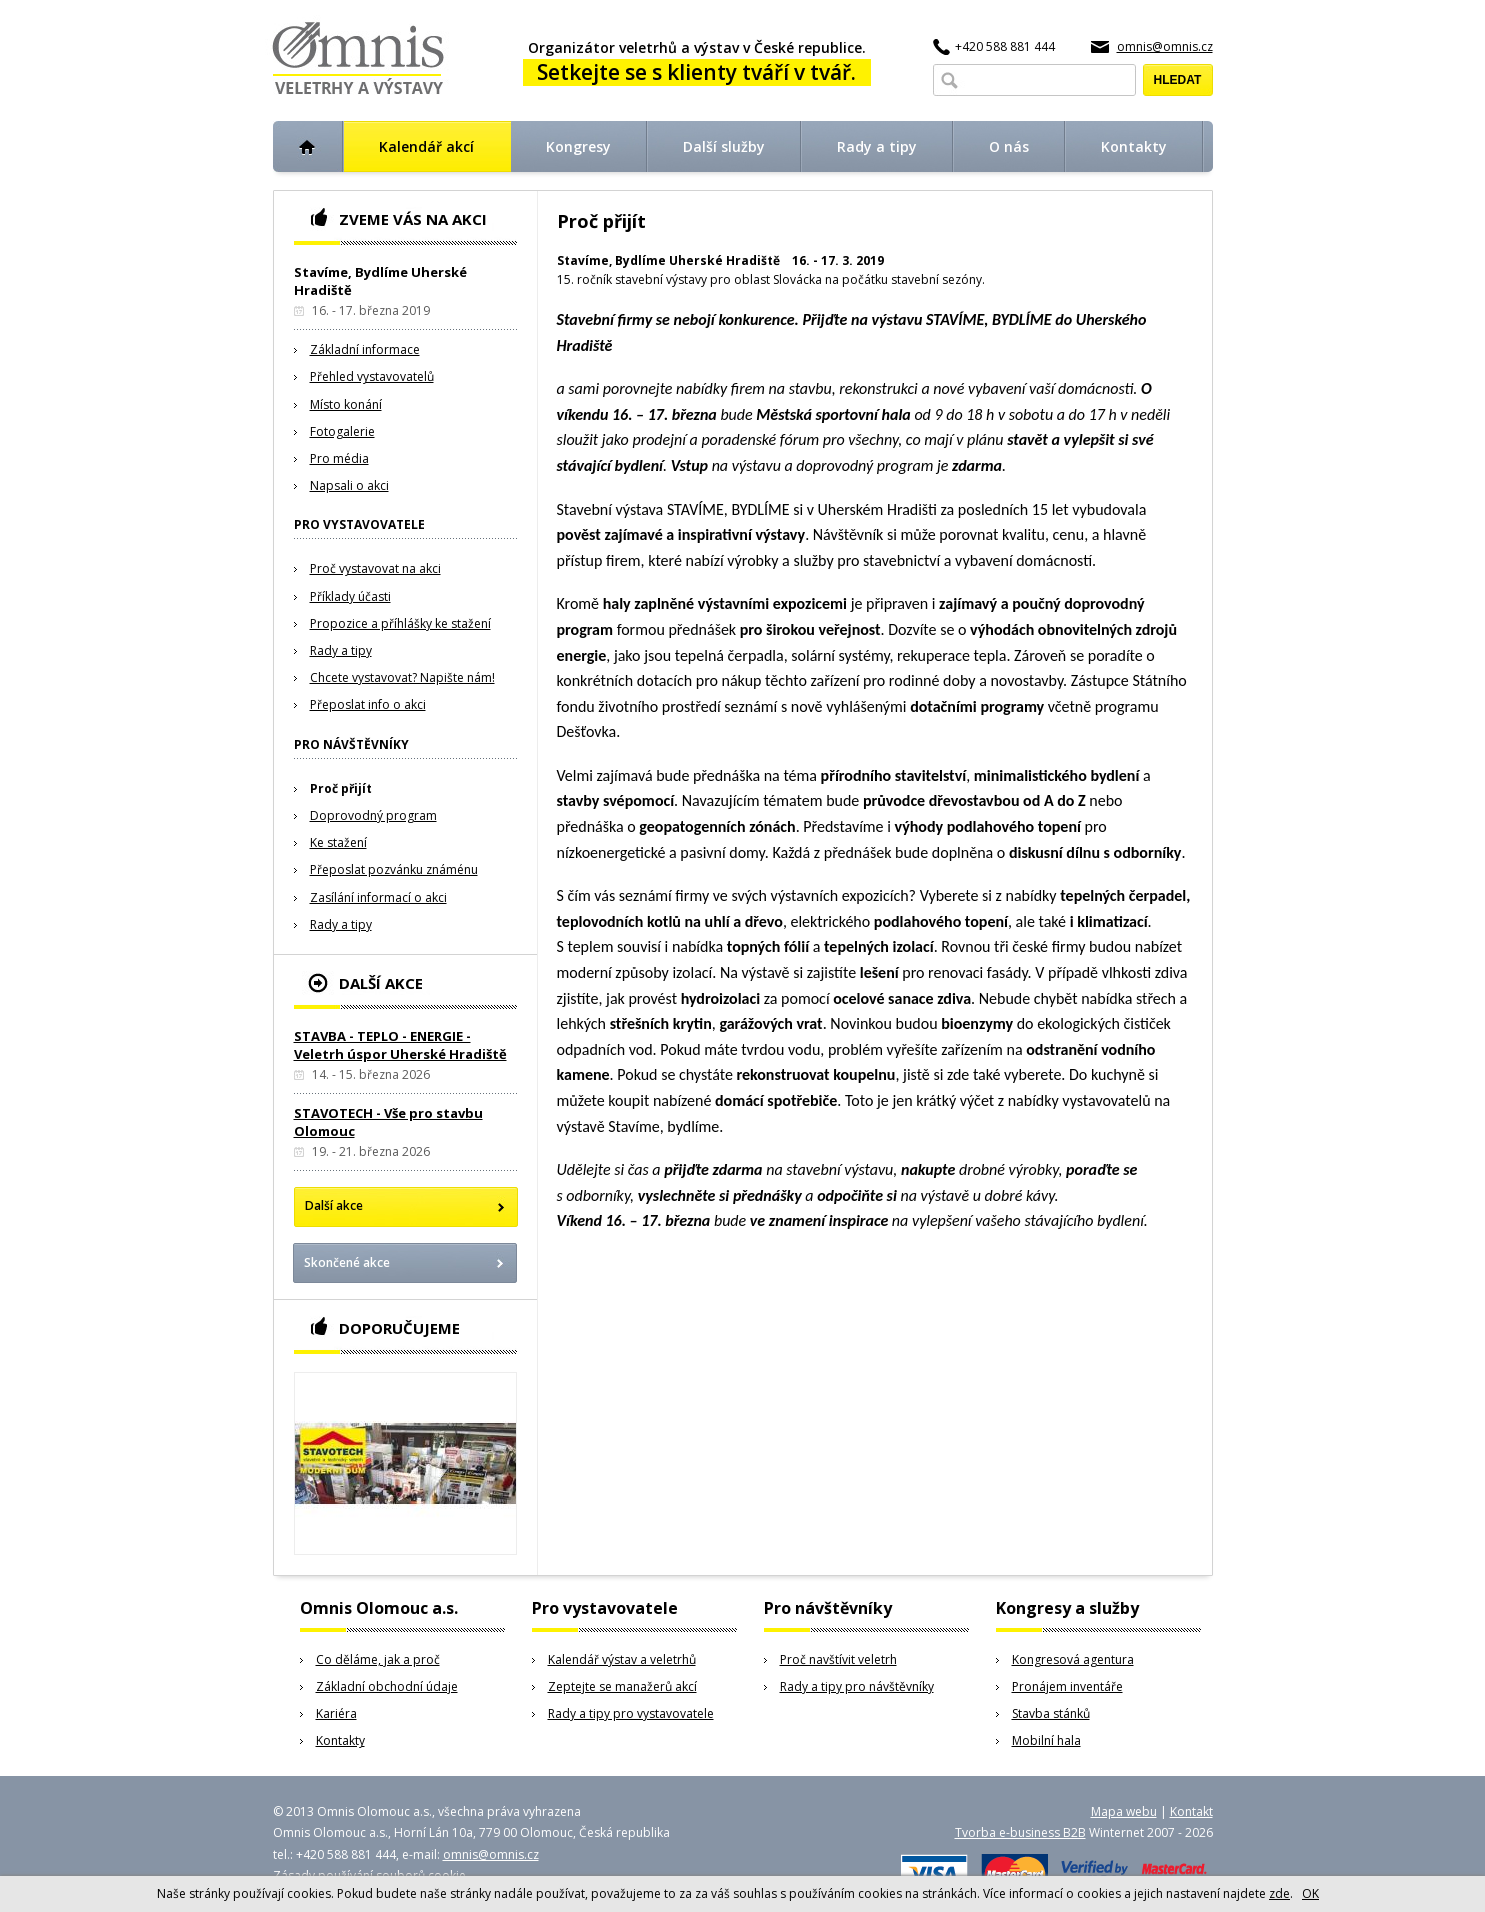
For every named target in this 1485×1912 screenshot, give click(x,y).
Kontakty (340, 1740)
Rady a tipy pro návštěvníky (857, 1686)
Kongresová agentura (1073, 1659)
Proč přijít (341, 788)
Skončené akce (347, 1262)
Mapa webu (1124, 1811)
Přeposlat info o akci (368, 704)
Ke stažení (338, 842)
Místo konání (346, 404)
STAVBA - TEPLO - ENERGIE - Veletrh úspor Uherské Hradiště (400, 1045)
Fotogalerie (342, 431)
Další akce (334, 1205)
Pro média (339, 458)
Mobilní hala (1046, 1740)
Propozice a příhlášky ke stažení (400, 623)
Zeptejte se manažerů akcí (622, 1686)
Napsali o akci (349, 485)
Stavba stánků (1051, 1713)
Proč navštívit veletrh (838, 1659)
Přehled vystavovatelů (372, 376)
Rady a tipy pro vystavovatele (631, 1713)
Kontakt (1191, 1811)
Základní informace (365, 349)
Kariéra (336, 1713)
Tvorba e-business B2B (1020, 1832)
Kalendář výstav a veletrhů (622, 1659)
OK (1310, 1893)
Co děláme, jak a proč (378, 1659)
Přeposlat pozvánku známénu (394, 869)
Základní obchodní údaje (387, 1686)
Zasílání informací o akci (378, 897)
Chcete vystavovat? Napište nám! (402, 677)
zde (1279, 1893)
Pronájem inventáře (1067, 1686)
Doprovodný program (373, 815)
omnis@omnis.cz (1165, 46)
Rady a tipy (341, 650)
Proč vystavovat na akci (375, 568)
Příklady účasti (350, 596)
